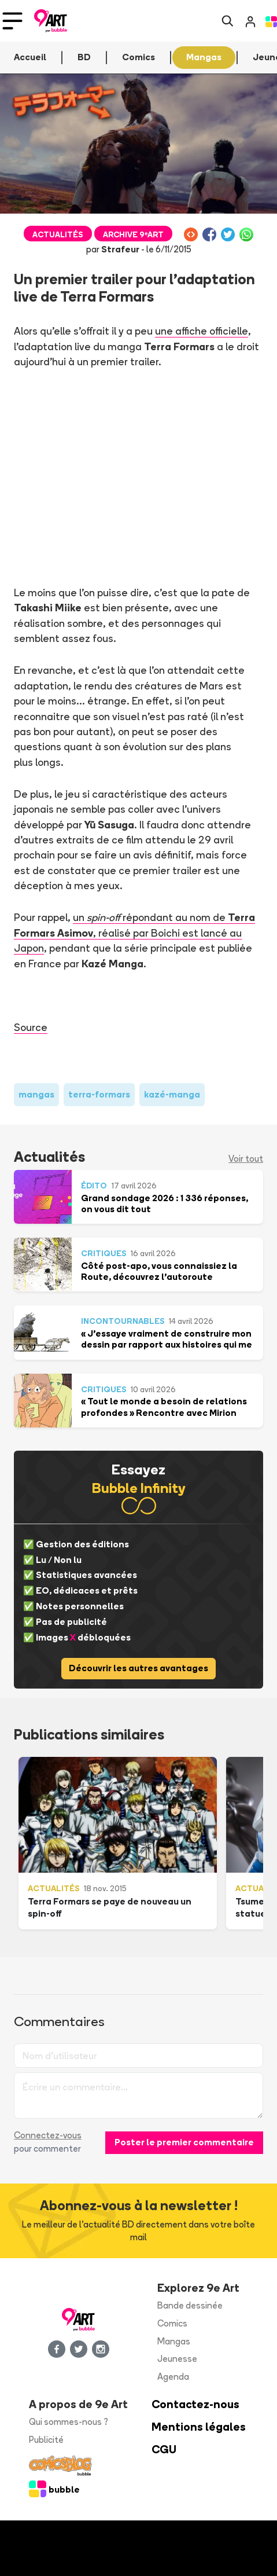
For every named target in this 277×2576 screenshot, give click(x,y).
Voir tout (245, 1158)
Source (30, 1027)
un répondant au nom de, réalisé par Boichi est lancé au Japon (134, 932)
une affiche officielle (201, 330)
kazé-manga (172, 1094)
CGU (164, 2449)
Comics (172, 2323)
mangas (36, 1094)
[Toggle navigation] (12, 21)
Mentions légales (199, 2427)
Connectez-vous (48, 2135)
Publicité (46, 2439)
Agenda (173, 2376)
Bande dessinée (190, 2305)
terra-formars (99, 1094)
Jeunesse (177, 2358)
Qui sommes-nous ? (68, 2421)
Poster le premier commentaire (184, 2142)
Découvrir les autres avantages (138, 1668)
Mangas (173, 2341)
